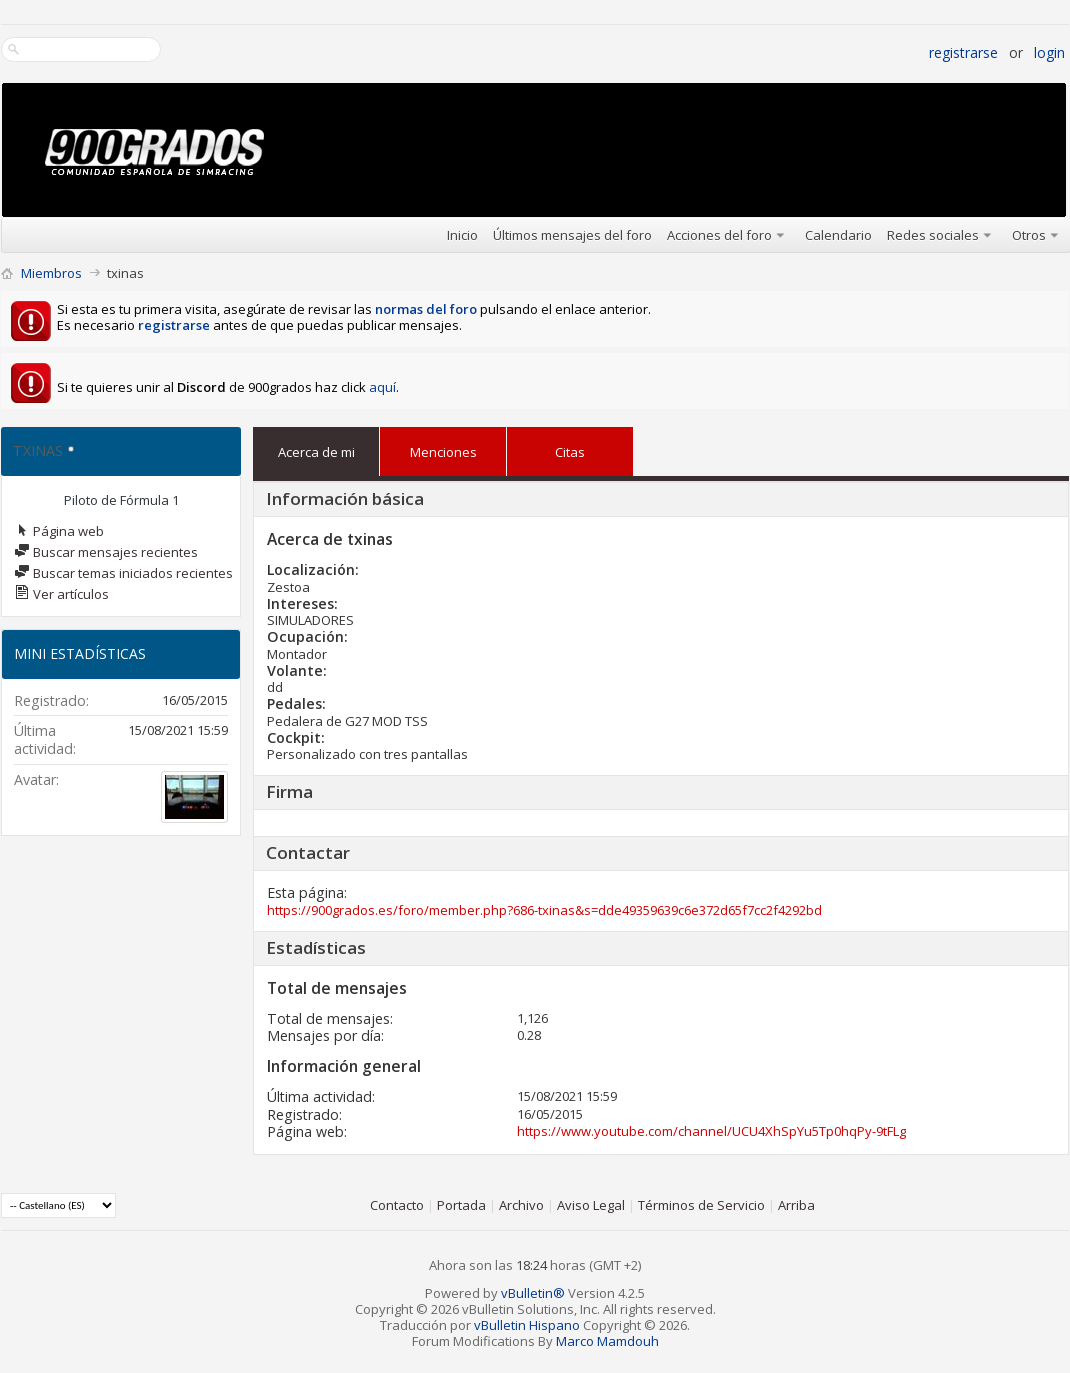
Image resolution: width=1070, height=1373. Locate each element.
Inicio (462, 235)
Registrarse (963, 52)
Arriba (796, 1205)
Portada (461, 1205)
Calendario (838, 235)
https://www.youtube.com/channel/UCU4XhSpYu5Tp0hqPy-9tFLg (711, 1131)
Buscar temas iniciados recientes (123, 573)
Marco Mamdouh (607, 1341)
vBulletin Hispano (527, 1325)
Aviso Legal (591, 1205)
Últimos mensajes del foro (572, 235)
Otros (1029, 235)
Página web (59, 531)
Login (1049, 52)
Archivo (521, 1205)
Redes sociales (933, 235)
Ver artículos (61, 594)
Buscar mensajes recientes (106, 552)
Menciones (443, 448)
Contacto (397, 1205)
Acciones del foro (719, 235)
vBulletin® (533, 1293)
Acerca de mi (316, 452)
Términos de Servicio (701, 1205)
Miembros (51, 273)
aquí (382, 387)
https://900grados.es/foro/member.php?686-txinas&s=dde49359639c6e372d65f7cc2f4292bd (544, 910)
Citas (570, 448)
